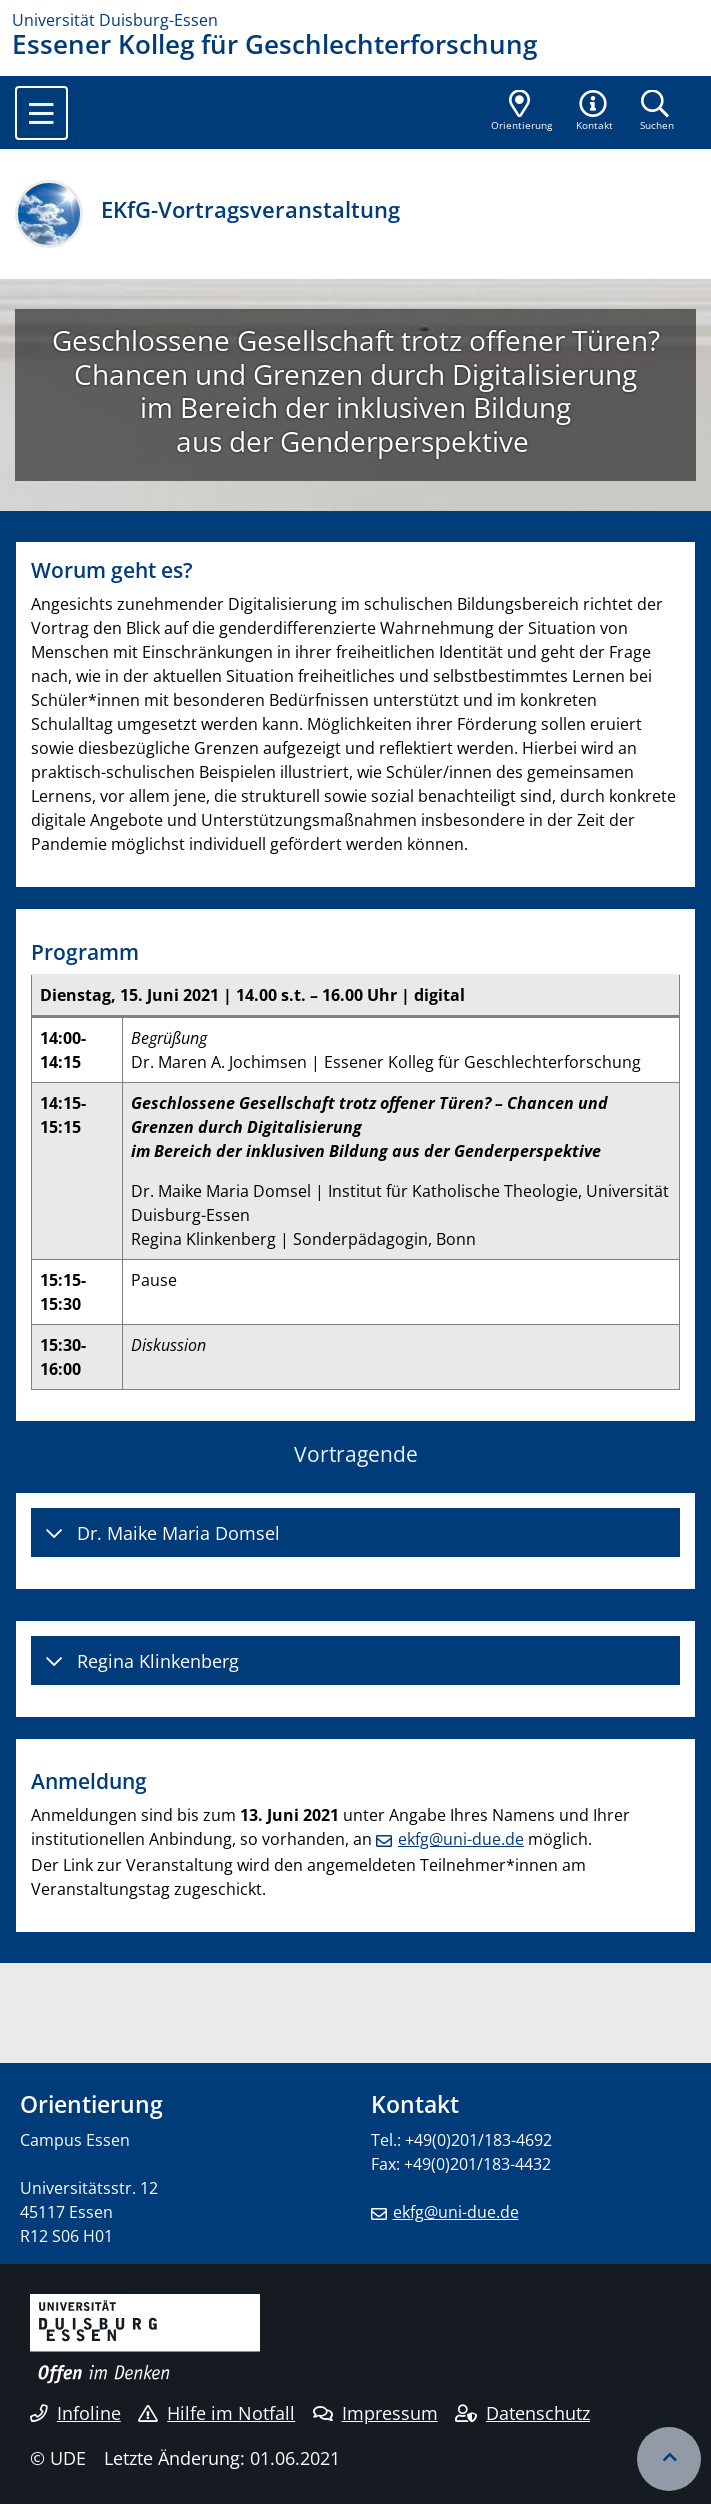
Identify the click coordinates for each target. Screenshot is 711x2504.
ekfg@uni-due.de (461, 1839)
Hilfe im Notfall (216, 2413)
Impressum (375, 2413)
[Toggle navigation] (41, 113)
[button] (595, 112)
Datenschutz (522, 2413)
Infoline (75, 2413)
